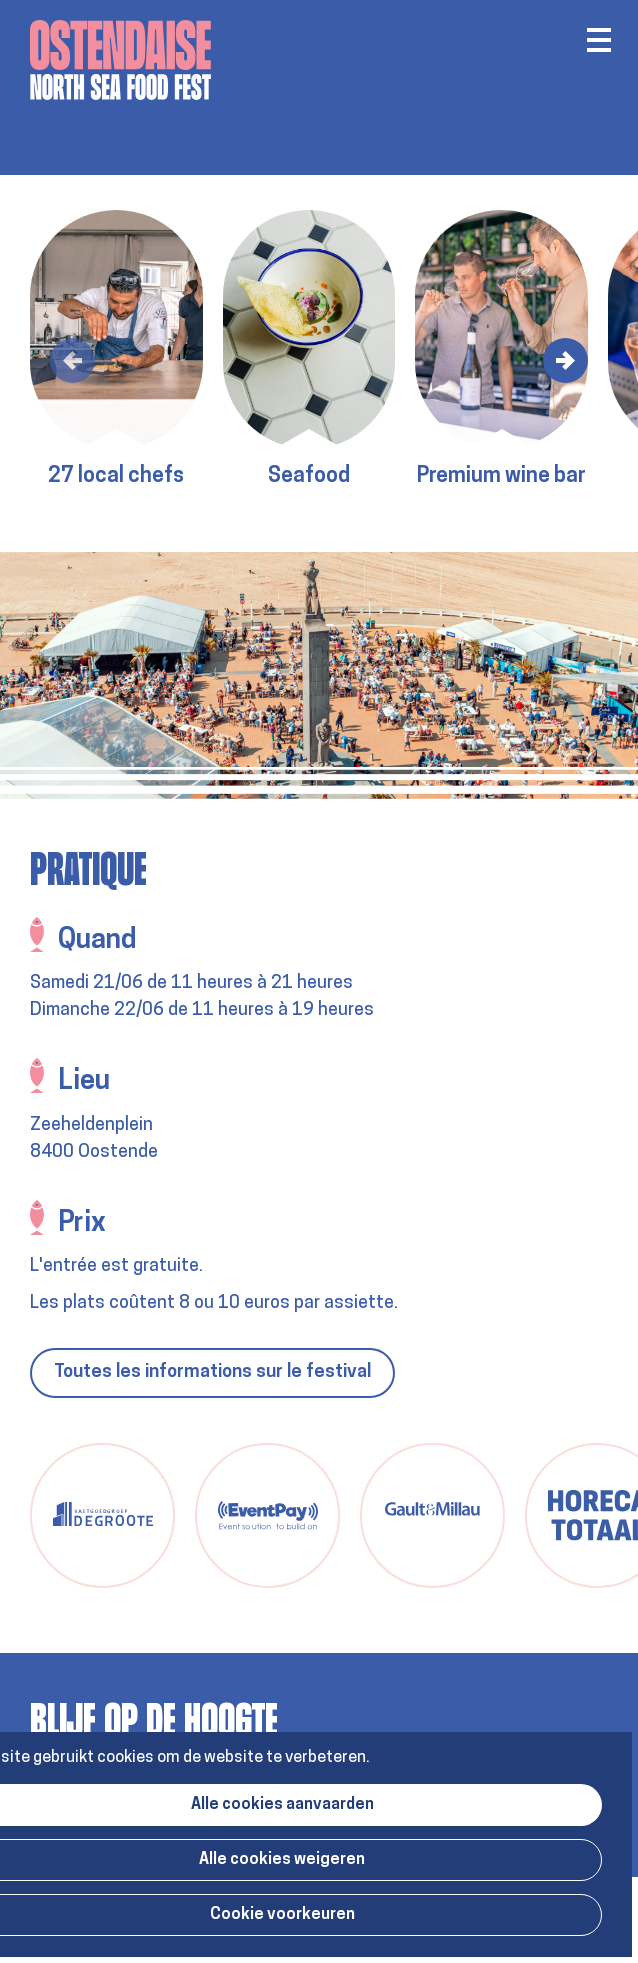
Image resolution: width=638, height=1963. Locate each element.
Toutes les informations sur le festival (212, 1372)
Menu (599, 40)
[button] (72, 360)
